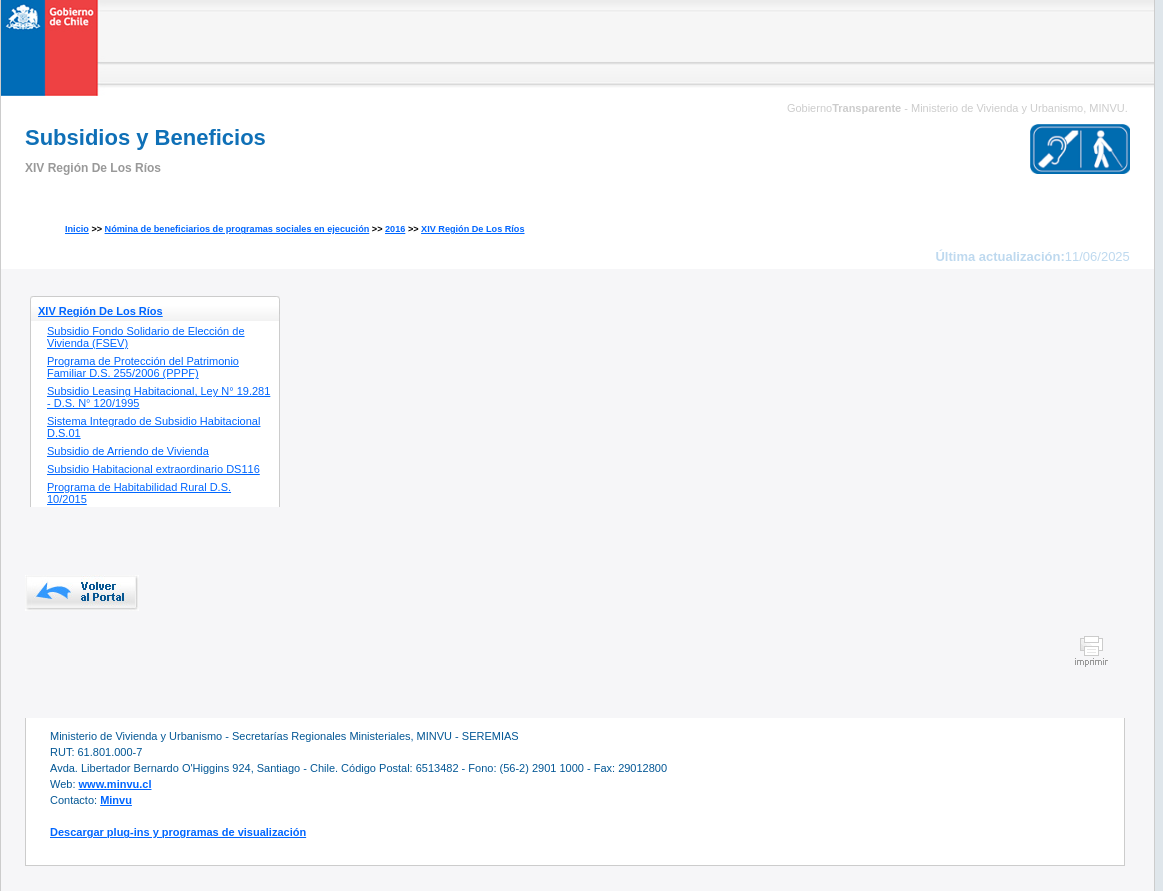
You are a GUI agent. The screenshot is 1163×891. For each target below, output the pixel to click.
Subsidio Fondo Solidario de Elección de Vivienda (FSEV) (146, 337)
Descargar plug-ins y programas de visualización (178, 832)
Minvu (116, 800)
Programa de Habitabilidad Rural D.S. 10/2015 (139, 493)
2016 (395, 229)
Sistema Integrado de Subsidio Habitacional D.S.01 (153, 427)
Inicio (77, 229)
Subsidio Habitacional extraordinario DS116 (153, 469)
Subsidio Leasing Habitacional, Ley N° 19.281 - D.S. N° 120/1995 (158, 397)
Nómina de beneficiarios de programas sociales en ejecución (237, 229)
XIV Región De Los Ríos (472, 229)
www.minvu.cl (115, 784)
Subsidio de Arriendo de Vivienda (128, 451)
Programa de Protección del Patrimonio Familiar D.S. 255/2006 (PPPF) (143, 367)
